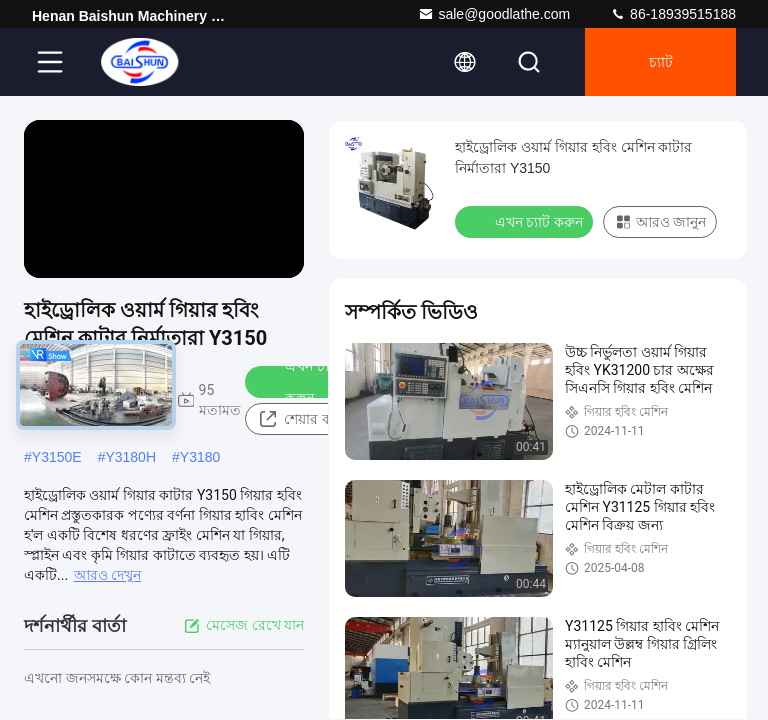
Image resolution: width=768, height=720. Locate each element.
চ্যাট (661, 62)
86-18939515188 (673, 14)
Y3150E (57, 457)
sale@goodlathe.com (494, 14)
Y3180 (200, 457)
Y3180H (130, 457)
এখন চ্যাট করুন (299, 382)
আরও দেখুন (107, 575)
